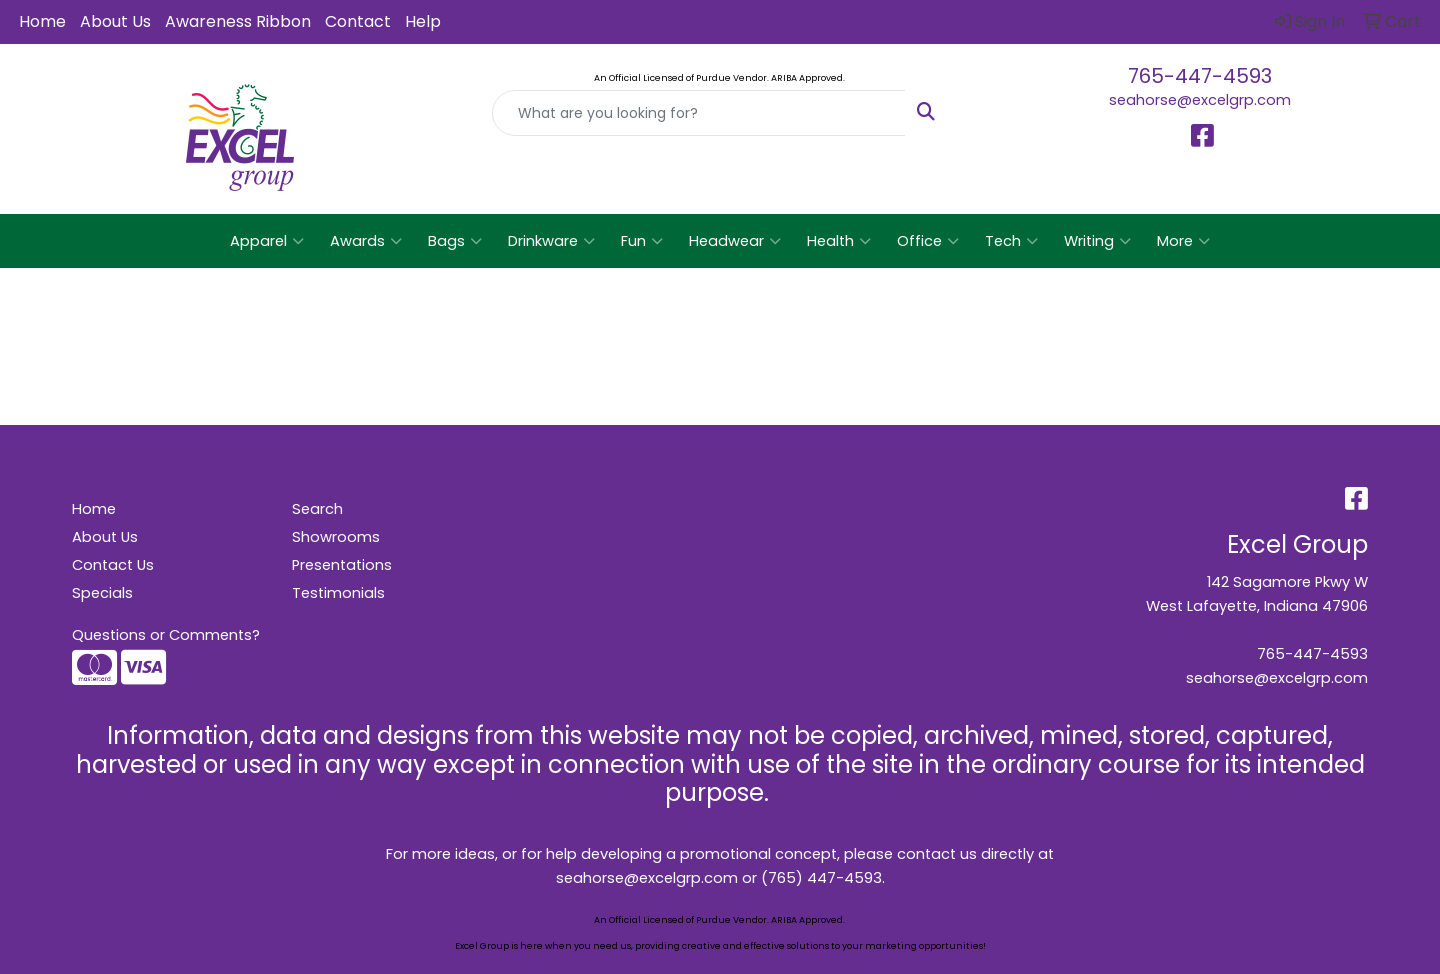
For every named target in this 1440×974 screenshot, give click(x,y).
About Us (115, 21)
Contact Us (113, 565)
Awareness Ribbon (238, 21)
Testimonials (338, 593)
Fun (642, 241)
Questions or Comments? (166, 635)
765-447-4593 (1200, 76)
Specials (102, 593)
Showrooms (336, 537)
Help (423, 21)
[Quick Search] (699, 113)
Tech (1011, 241)
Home (42, 21)
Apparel (267, 241)
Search (317, 509)
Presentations (342, 565)
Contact (358, 21)
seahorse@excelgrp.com (1200, 100)
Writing (1097, 241)
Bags (455, 241)
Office (928, 241)
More (1183, 241)
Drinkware (551, 241)
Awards (366, 241)
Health (839, 241)
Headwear (735, 241)
